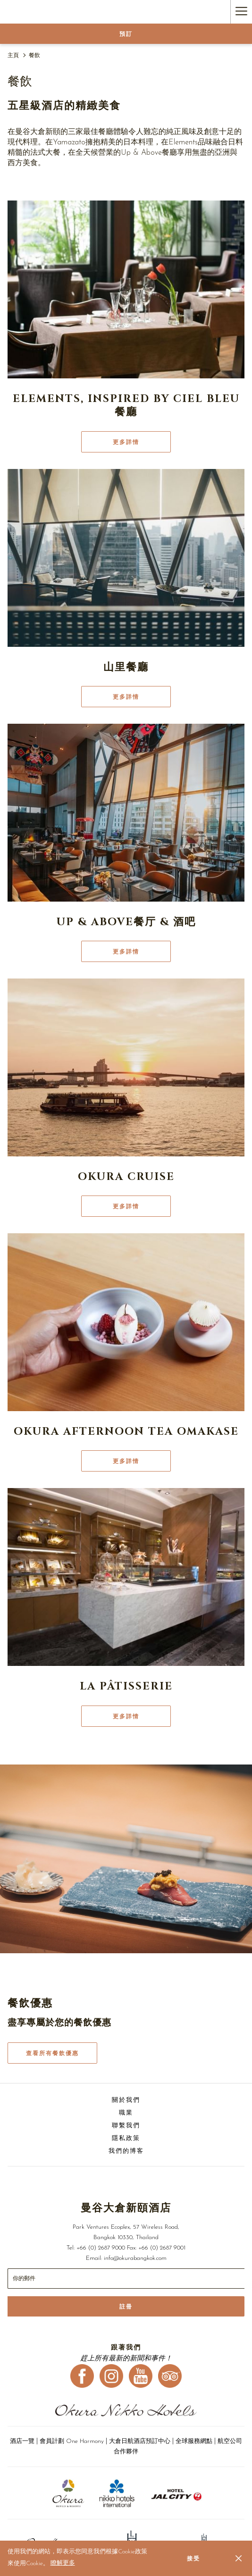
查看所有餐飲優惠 (52, 2053)
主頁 (13, 56)
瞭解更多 (62, 2563)
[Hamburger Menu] (241, 12)
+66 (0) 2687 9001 (161, 2248)
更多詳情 (126, 442)
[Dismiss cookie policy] (238, 2558)
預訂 (126, 34)
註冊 (126, 2306)
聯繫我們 (126, 2126)
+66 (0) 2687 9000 (100, 2248)
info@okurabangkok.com (135, 2258)
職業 (126, 2113)
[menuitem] (126, 2101)
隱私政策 (126, 2138)
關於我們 (126, 2100)
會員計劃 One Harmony (72, 2441)
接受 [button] (193, 2558)
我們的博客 (126, 2151)
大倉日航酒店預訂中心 (139, 2441)
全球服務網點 (194, 2441)
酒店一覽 (23, 2441)
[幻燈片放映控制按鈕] (126, 2278)
